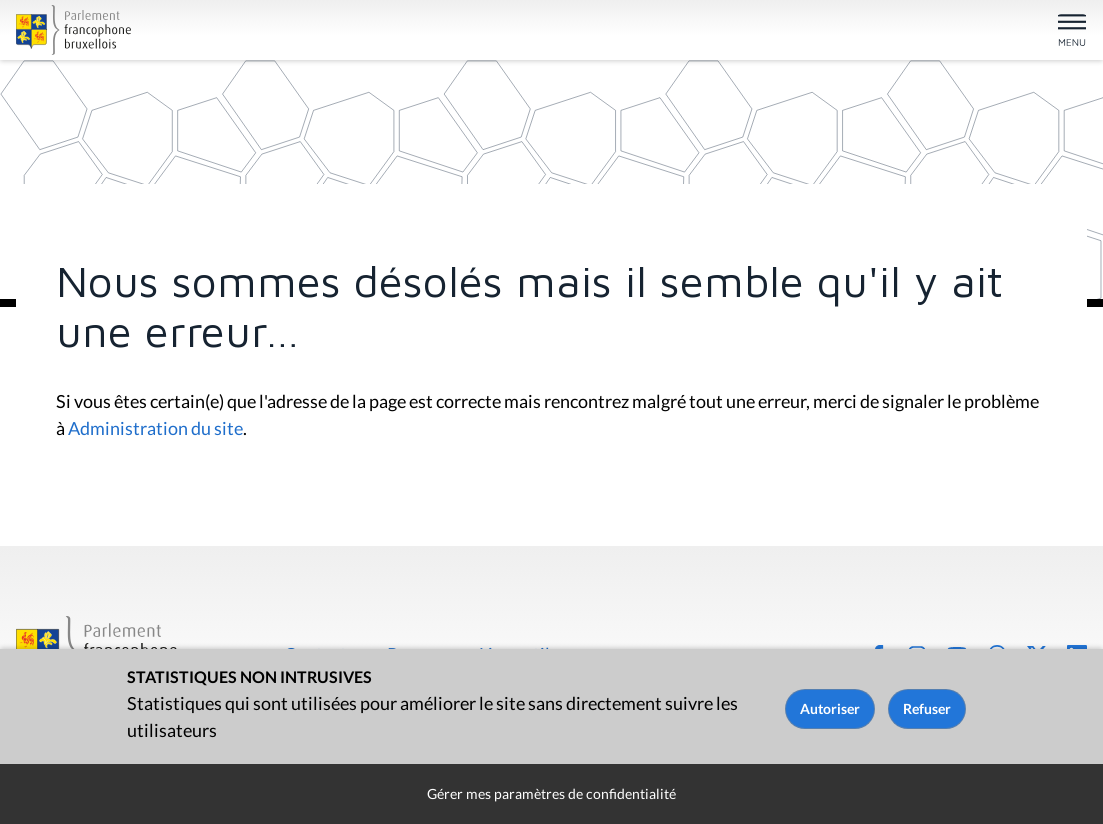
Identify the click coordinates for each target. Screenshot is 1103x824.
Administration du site (155, 428)
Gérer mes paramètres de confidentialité (551, 793)
